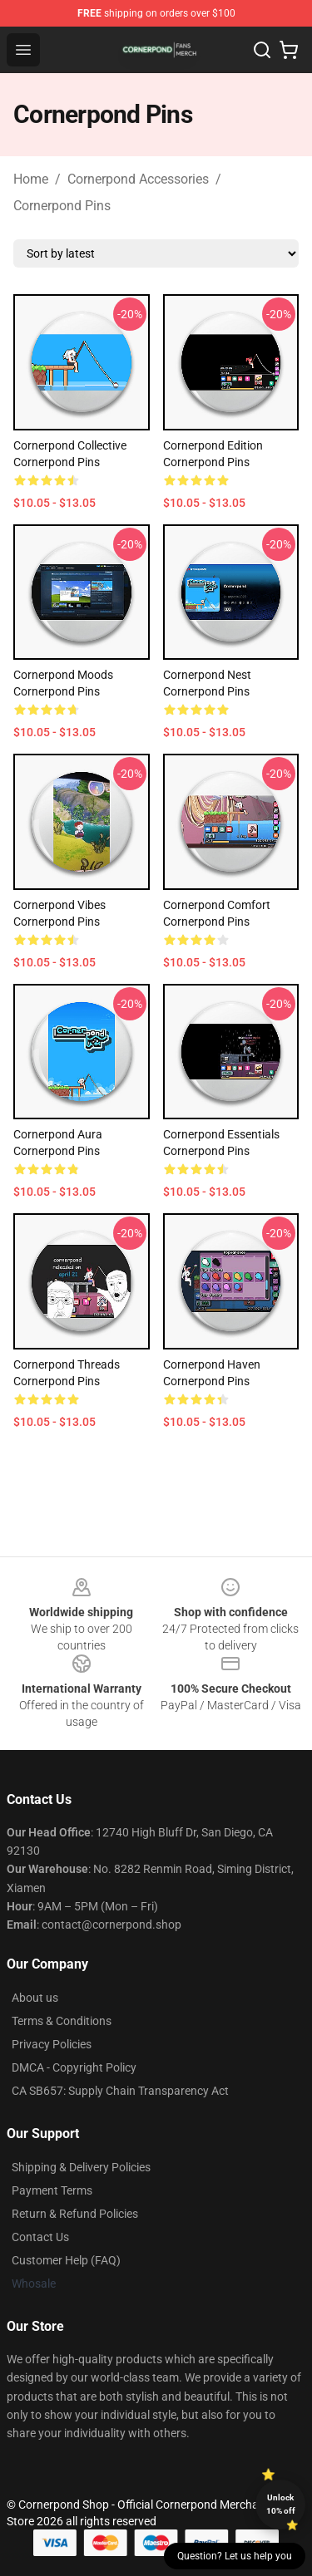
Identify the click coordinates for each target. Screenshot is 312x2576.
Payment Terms (52, 2190)
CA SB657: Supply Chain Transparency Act (120, 2090)
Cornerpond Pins (62, 206)
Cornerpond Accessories (138, 179)
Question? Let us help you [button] (234, 2556)
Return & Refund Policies (75, 2213)
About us (35, 1997)
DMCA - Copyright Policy (74, 2067)
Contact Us (40, 2237)
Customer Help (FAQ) (66, 2260)
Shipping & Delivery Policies (81, 2167)
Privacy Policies (52, 2044)
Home (30, 179)
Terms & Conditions (61, 2021)
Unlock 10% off (280, 2504)
